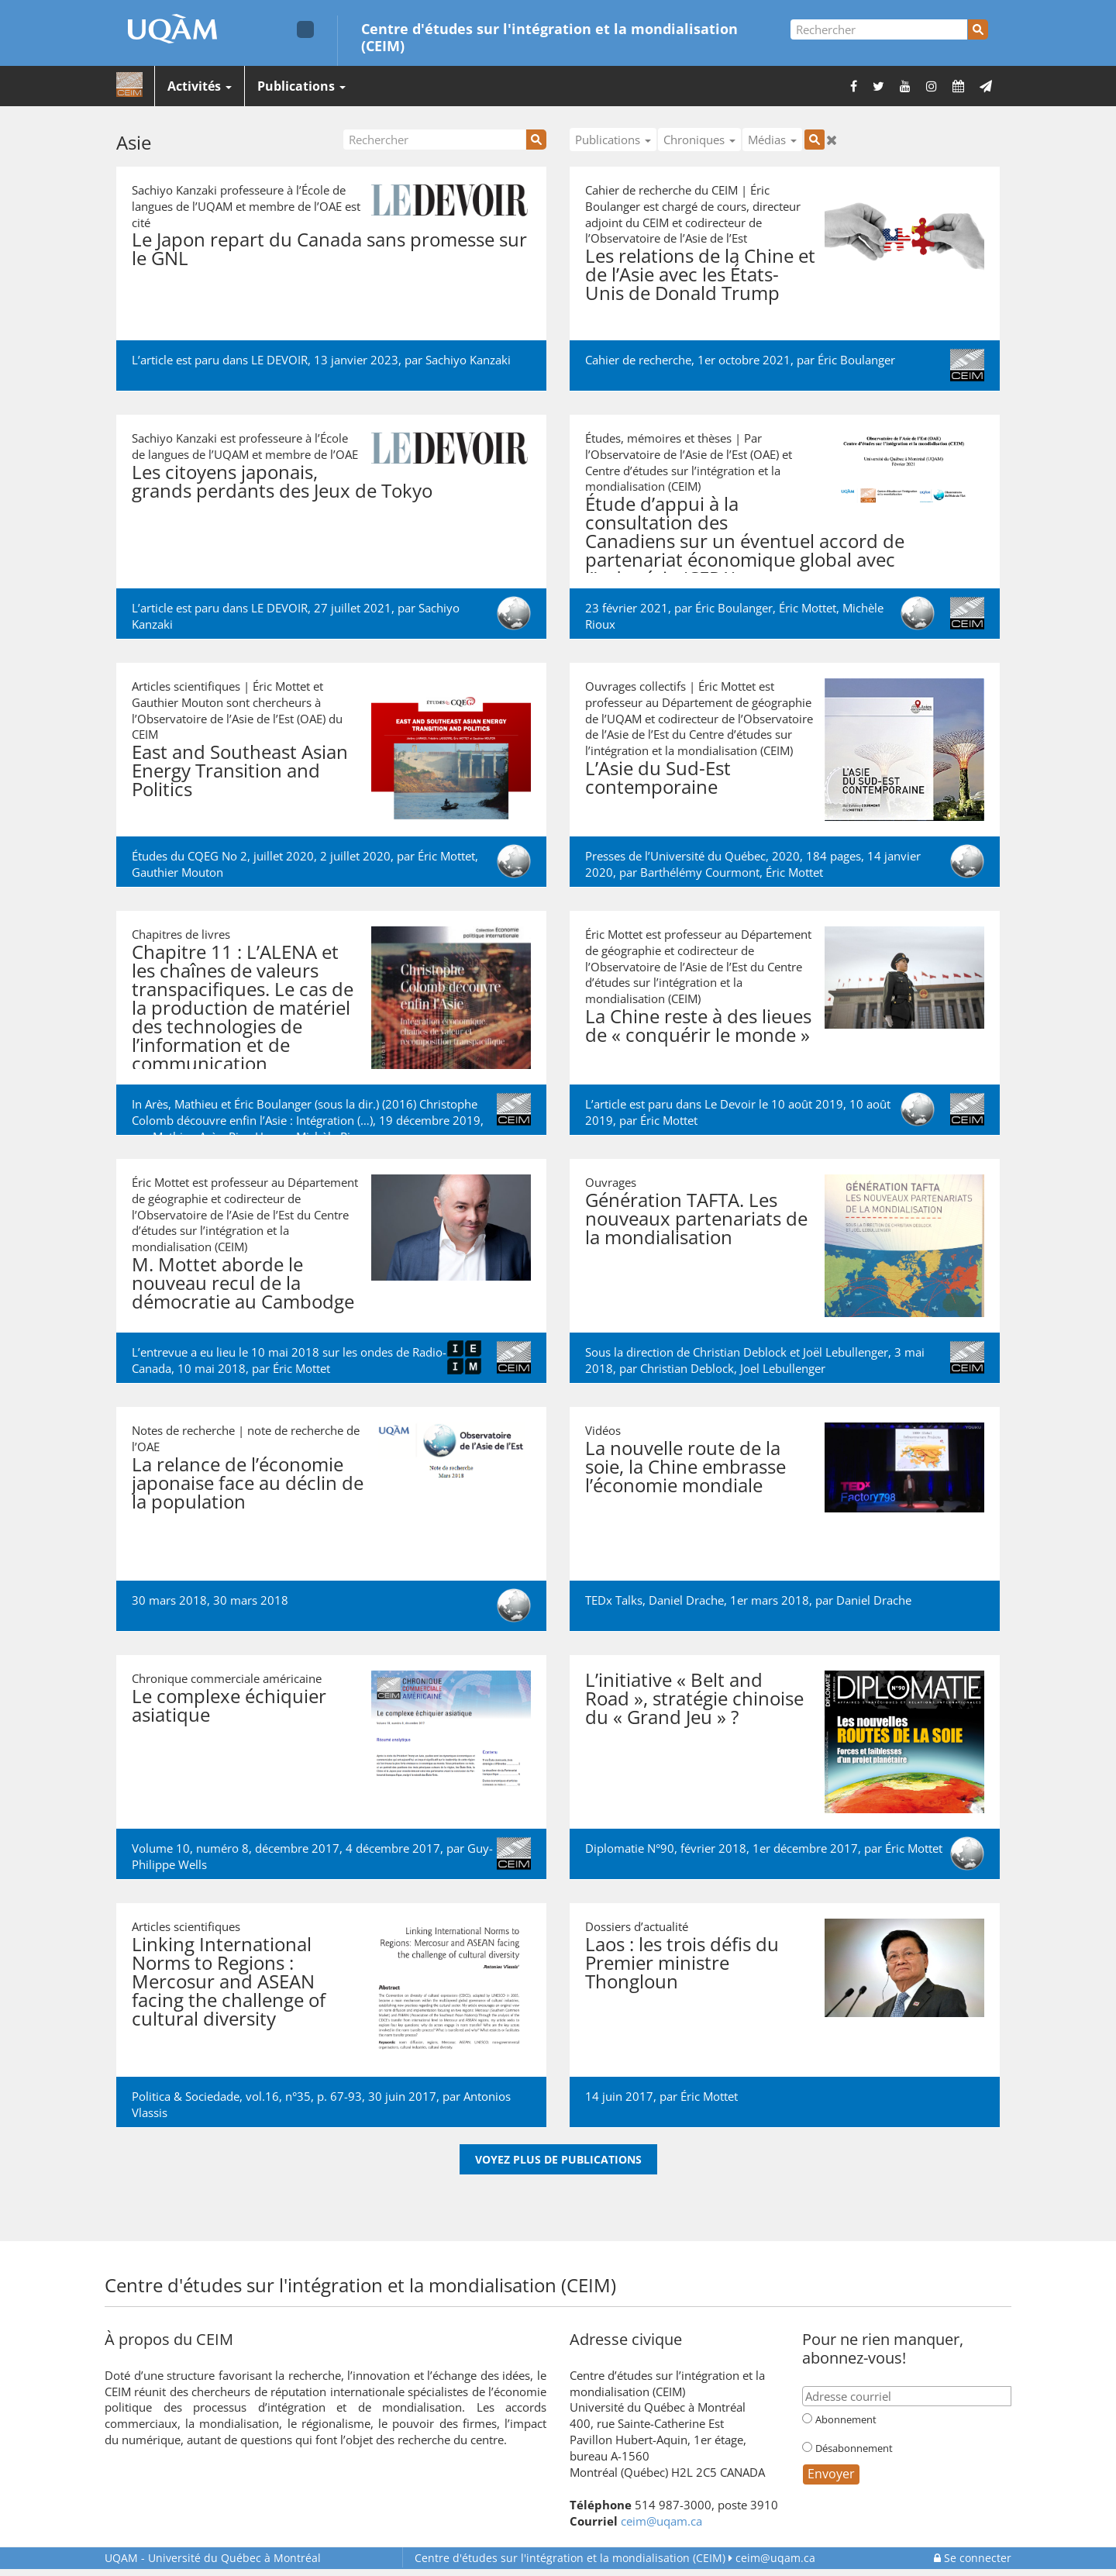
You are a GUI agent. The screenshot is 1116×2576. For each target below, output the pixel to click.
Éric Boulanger (856, 359)
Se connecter (972, 2557)
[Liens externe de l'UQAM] (305, 29)
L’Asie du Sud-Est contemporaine (658, 777)
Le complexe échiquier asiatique (229, 1705)
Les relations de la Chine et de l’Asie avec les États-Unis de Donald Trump (700, 274)
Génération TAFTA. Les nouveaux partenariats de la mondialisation (696, 1218)
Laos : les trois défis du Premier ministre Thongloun (682, 1962)
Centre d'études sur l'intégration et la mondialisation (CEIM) (549, 36)
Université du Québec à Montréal (213, 2557)
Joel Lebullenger (782, 1368)
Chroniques (699, 139)
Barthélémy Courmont (700, 872)
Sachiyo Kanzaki (468, 359)
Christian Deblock (687, 1368)
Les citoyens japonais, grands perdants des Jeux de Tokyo (282, 481)
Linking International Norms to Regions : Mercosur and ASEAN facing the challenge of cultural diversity (229, 1981)
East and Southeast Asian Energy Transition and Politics (240, 770)
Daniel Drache (873, 1600)
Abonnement (846, 2419)
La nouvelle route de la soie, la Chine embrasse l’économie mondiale (685, 1466)
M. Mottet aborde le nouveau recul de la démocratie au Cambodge (243, 1282)
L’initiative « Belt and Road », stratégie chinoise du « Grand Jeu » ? (694, 1698)
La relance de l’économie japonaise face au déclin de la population (247, 1482)
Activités (199, 86)
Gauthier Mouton (177, 872)
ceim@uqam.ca (661, 2521)
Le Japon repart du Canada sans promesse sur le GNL (329, 248)
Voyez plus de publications (558, 2159)
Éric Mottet (807, 608)
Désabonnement (854, 2448)
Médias (772, 139)
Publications (301, 86)
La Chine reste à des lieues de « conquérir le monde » (698, 1025)
